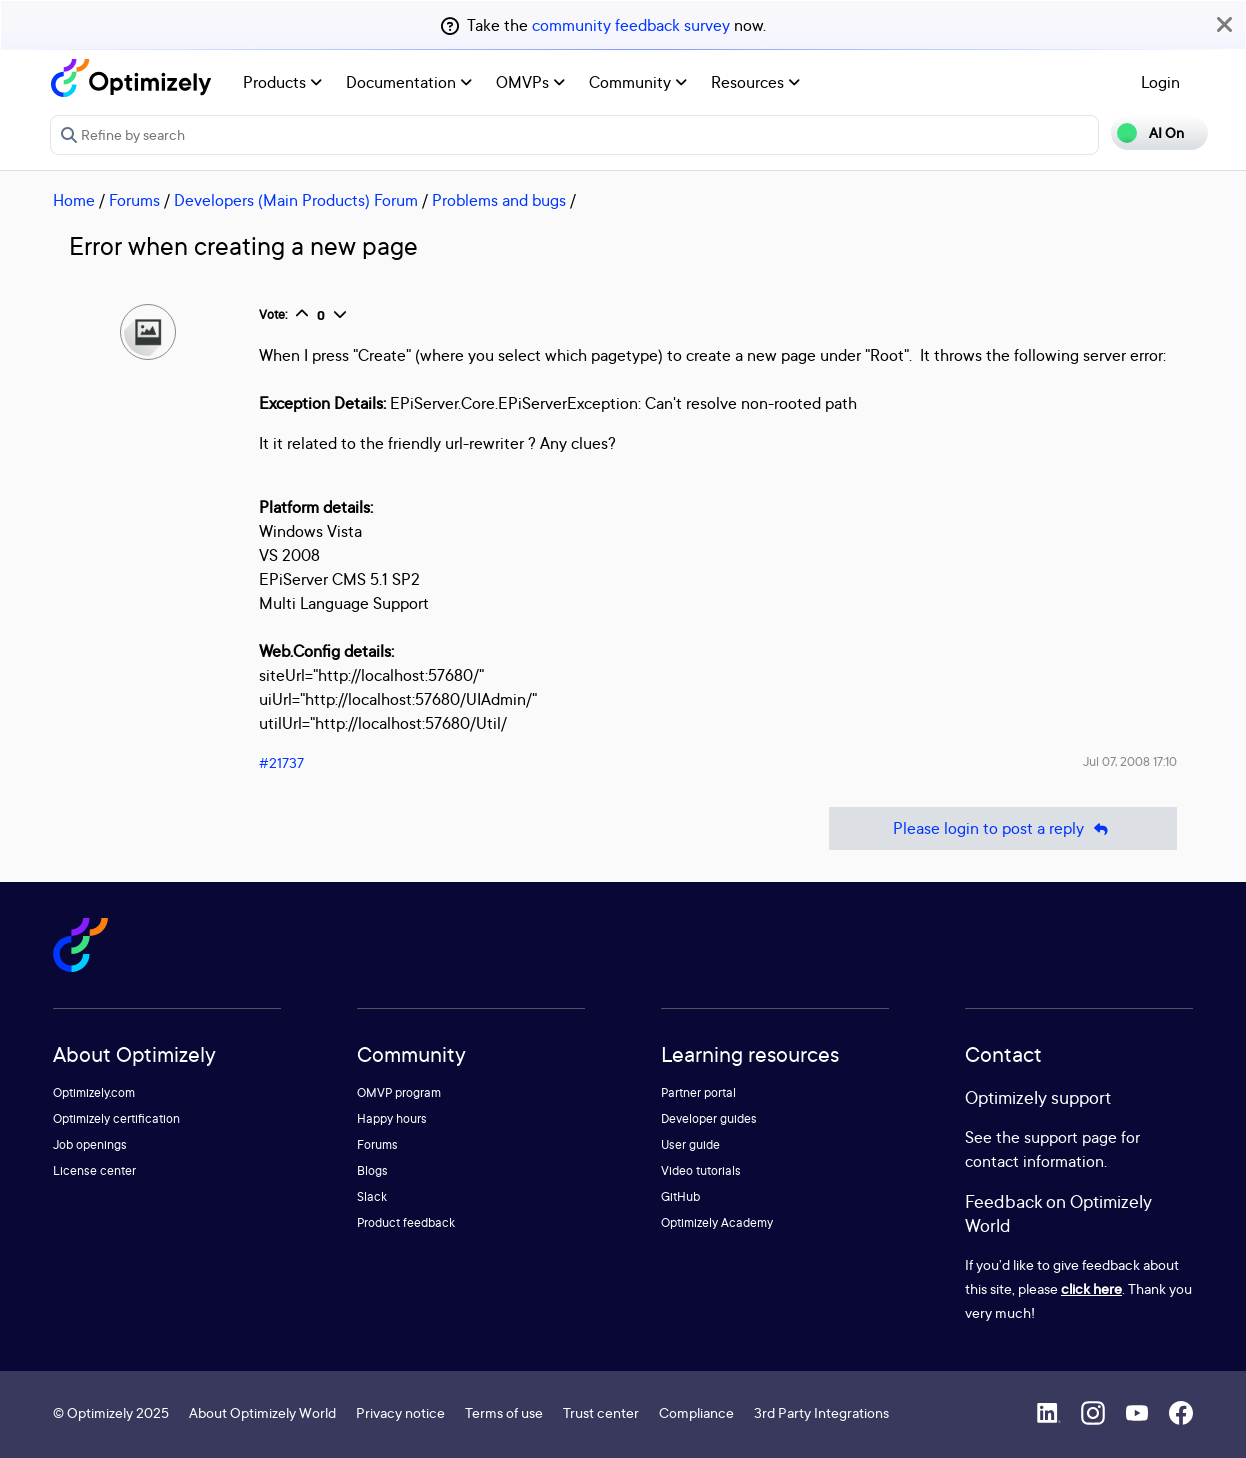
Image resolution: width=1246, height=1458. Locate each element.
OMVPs (530, 82)
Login (1160, 82)
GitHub (680, 1196)
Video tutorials (701, 1170)
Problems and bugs (499, 200)
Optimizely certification (116, 1118)
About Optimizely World (262, 1412)
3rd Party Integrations (821, 1412)
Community (638, 82)
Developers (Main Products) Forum (296, 200)
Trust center (601, 1412)
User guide (690, 1144)
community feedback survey (631, 25)
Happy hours (392, 1118)
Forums (134, 200)
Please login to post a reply (1003, 828)
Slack (372, 1196)
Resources (755, 82)
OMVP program (399, 1092)
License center (94, 1170)
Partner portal (698, 1092)
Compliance (696, 1412)
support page (1070, 1137)
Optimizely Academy (717, 1222)
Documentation (409, 82)
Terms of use (504, 1412)
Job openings (90, 1144)
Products (282, 82)
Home (74, 200)
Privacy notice (400, 1412)
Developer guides (709, 1118)
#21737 (281, 762)
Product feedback (406, 1222)
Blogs (372, 1170)
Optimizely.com (94, 1092)
